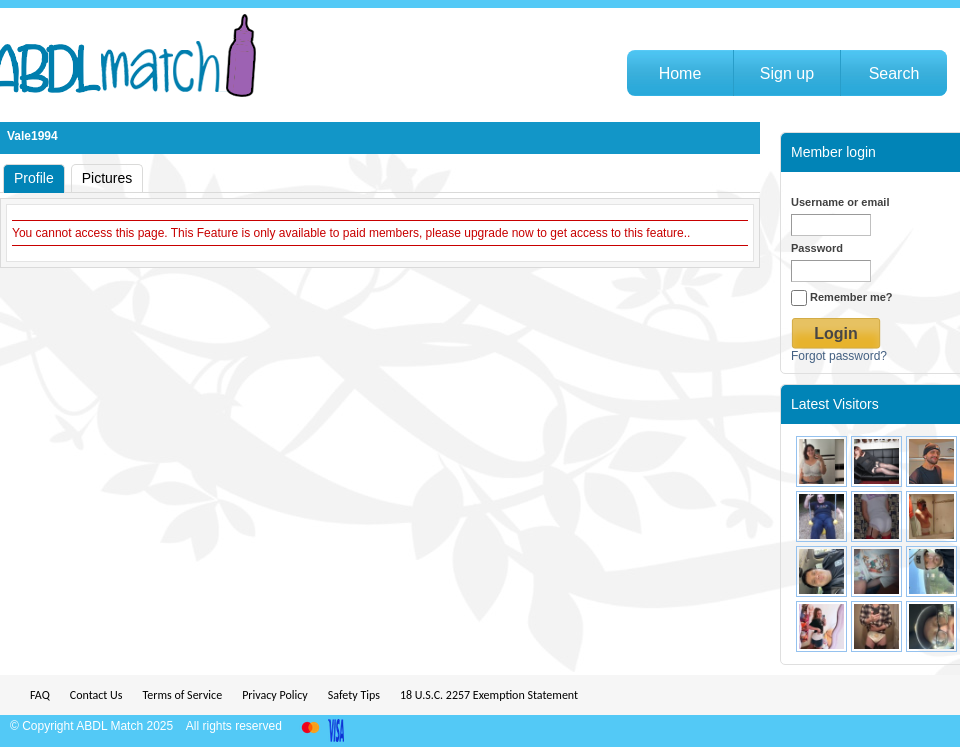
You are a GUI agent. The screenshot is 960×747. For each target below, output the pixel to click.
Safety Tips (354, 695)
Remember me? (842, 297)
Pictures (107, 178)
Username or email (840, 202)
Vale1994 (32, 136)
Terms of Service (182, 695)
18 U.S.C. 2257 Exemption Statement (489, 695)
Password (817, 248)
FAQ (40, 695)
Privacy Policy (275, 695)
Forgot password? (839, 356)
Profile (34, 178)
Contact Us (96, 695)
